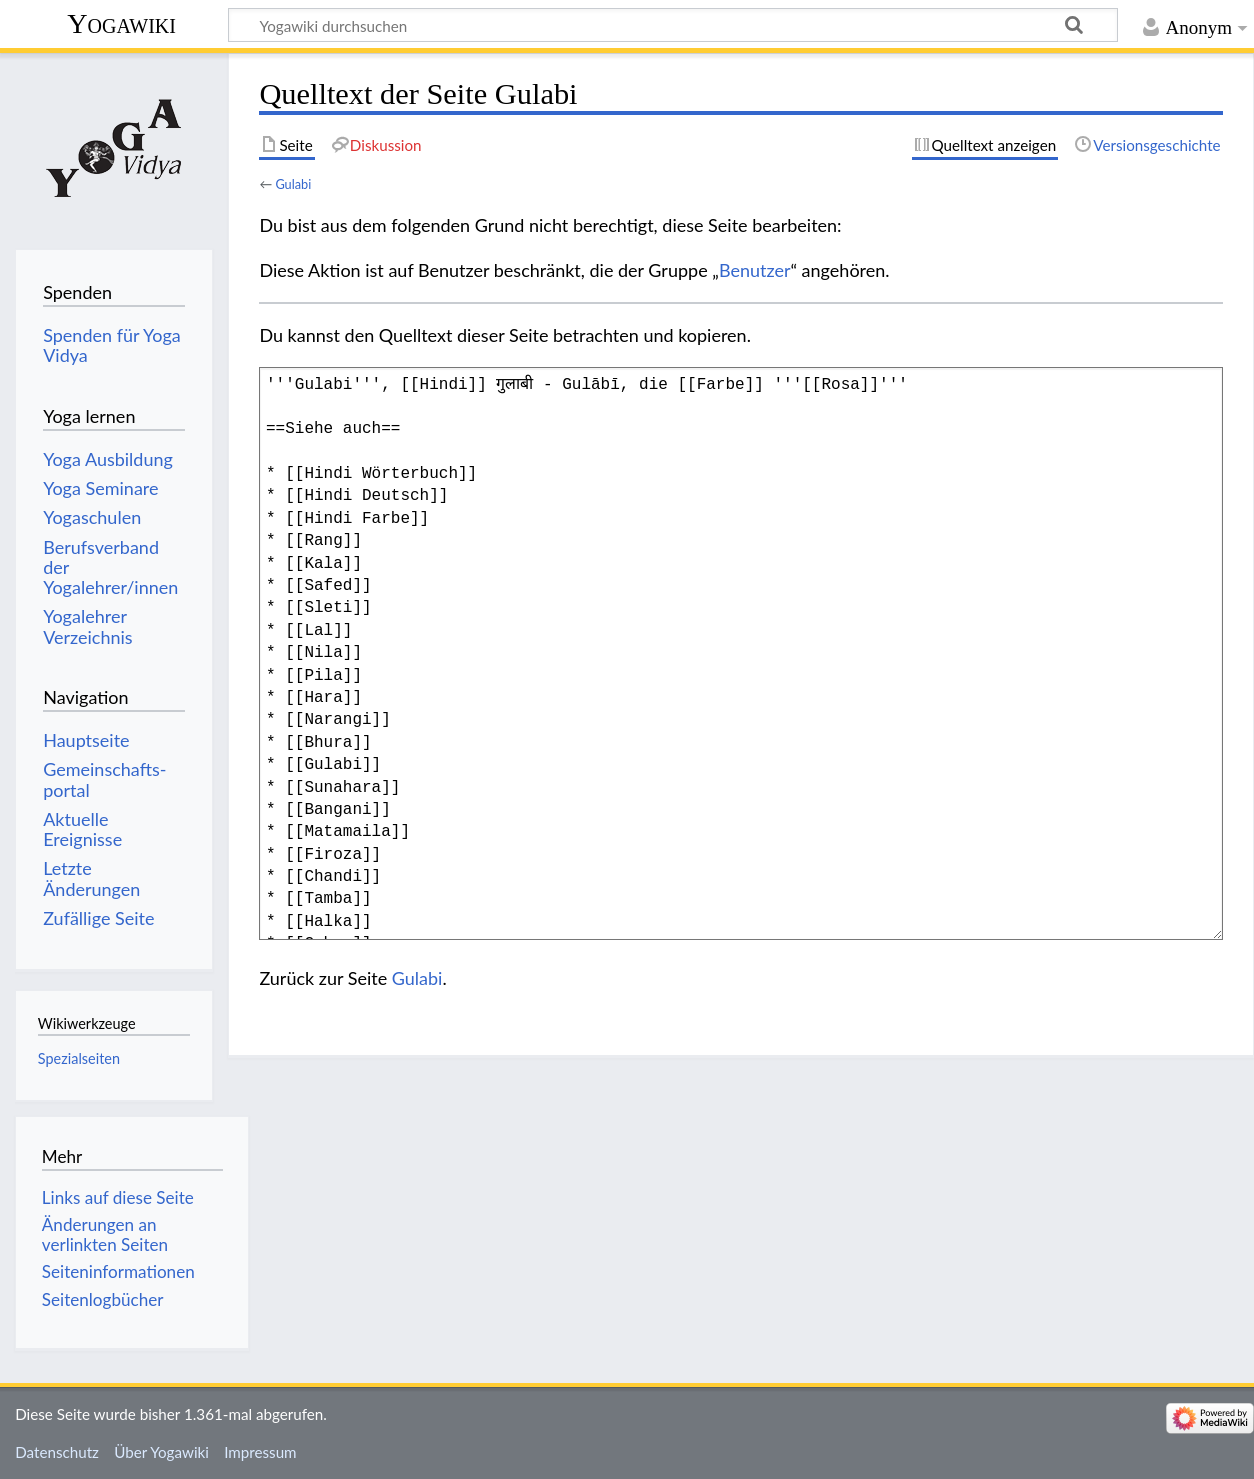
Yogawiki (121, 23)
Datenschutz (57, 1452)
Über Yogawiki (161, 1452)
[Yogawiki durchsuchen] (673, 25)
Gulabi (293, 184)
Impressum (260, 1452)
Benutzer (755, 270)
